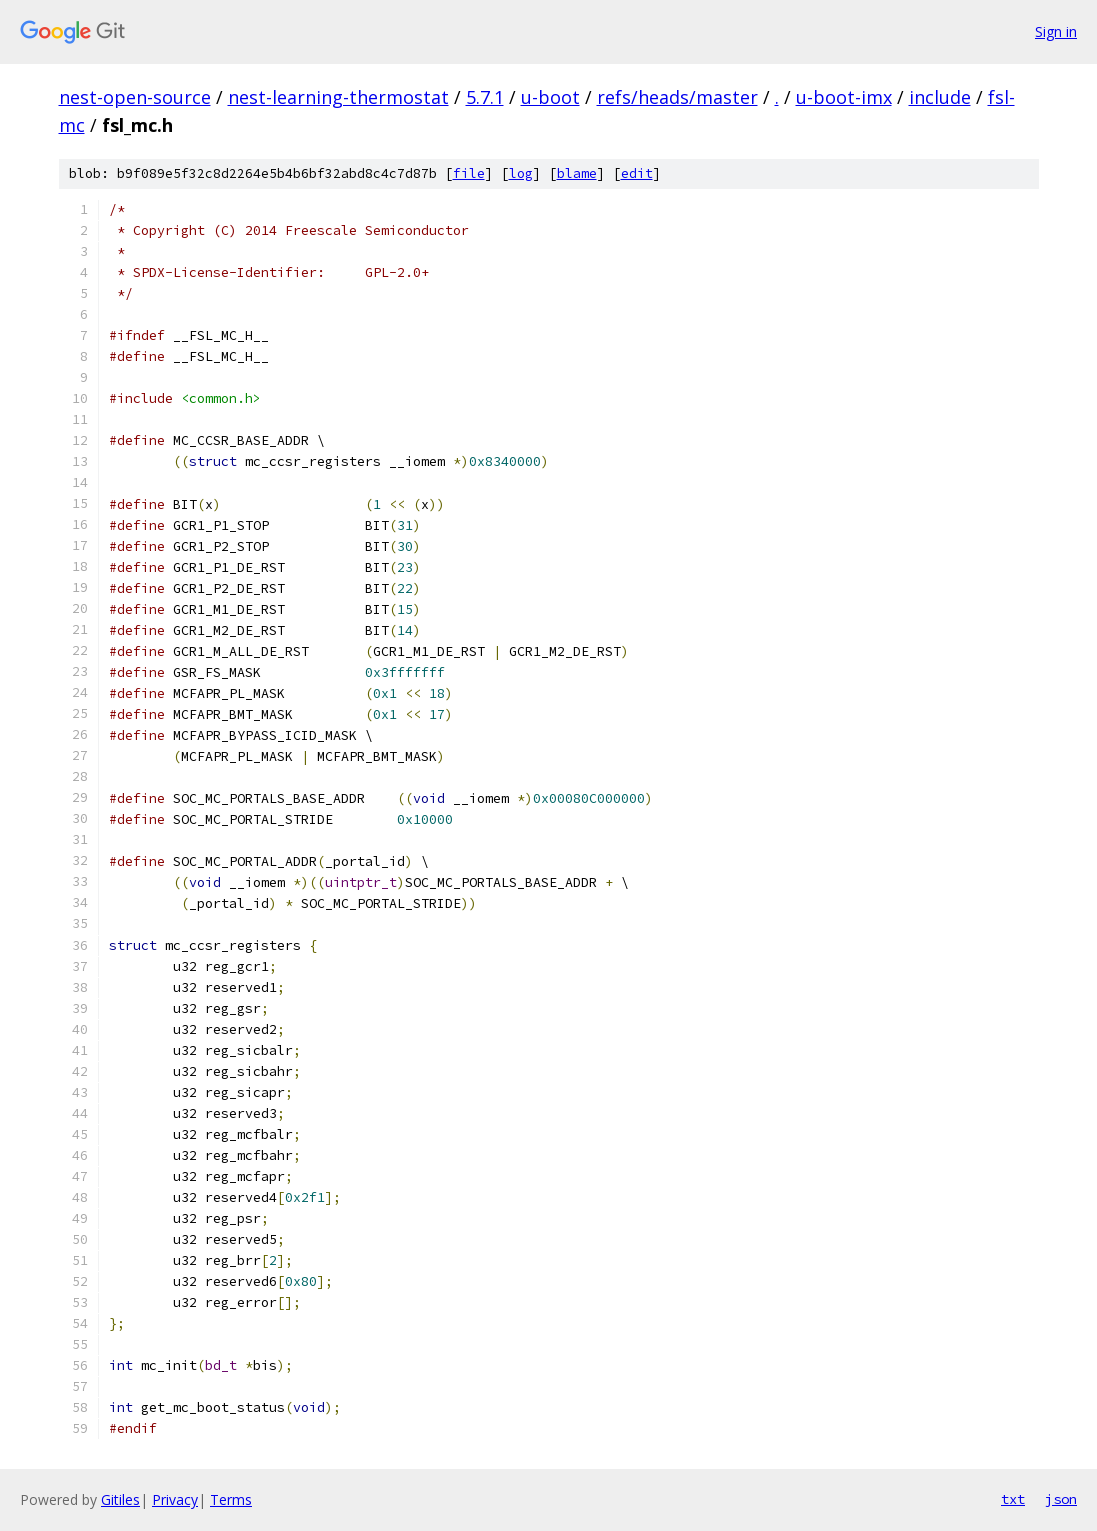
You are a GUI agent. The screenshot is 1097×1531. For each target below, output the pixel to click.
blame (577, 173)
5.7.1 (485, 97)
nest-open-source (135, 97)
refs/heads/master (677, 97)
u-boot (550, 97)
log (521, 173)
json (1061, 1499)
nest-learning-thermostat (338, 97)
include (940, 97)
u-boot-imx (844, 97)
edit (637, 173)
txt (1013, 1499)
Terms (231, 1499)
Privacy (175, 1499)
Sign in (1056, 31)
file (469, 173)
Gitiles (120, 1499)
